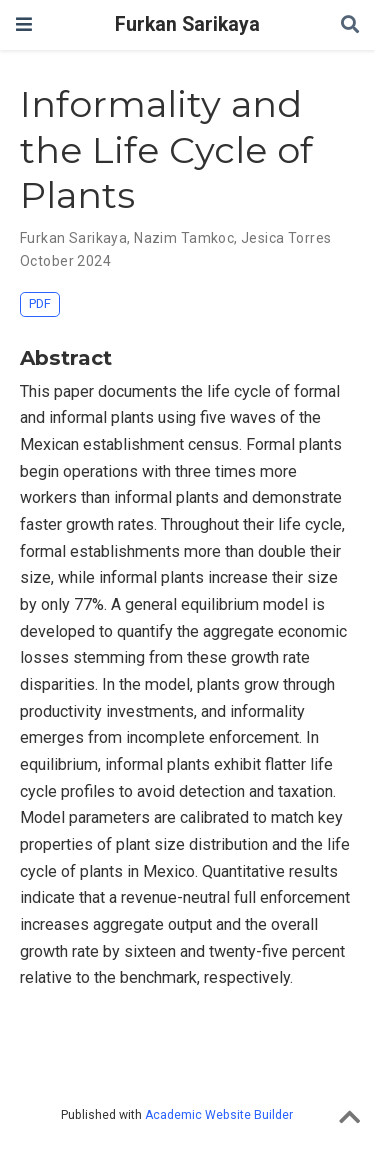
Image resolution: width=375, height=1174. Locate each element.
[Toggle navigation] (24, 24)
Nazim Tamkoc (184, 238)
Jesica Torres (286, 238)
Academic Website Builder (219, 1115)
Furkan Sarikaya (187, 24)
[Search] (350, 25)
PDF (40, 303)
